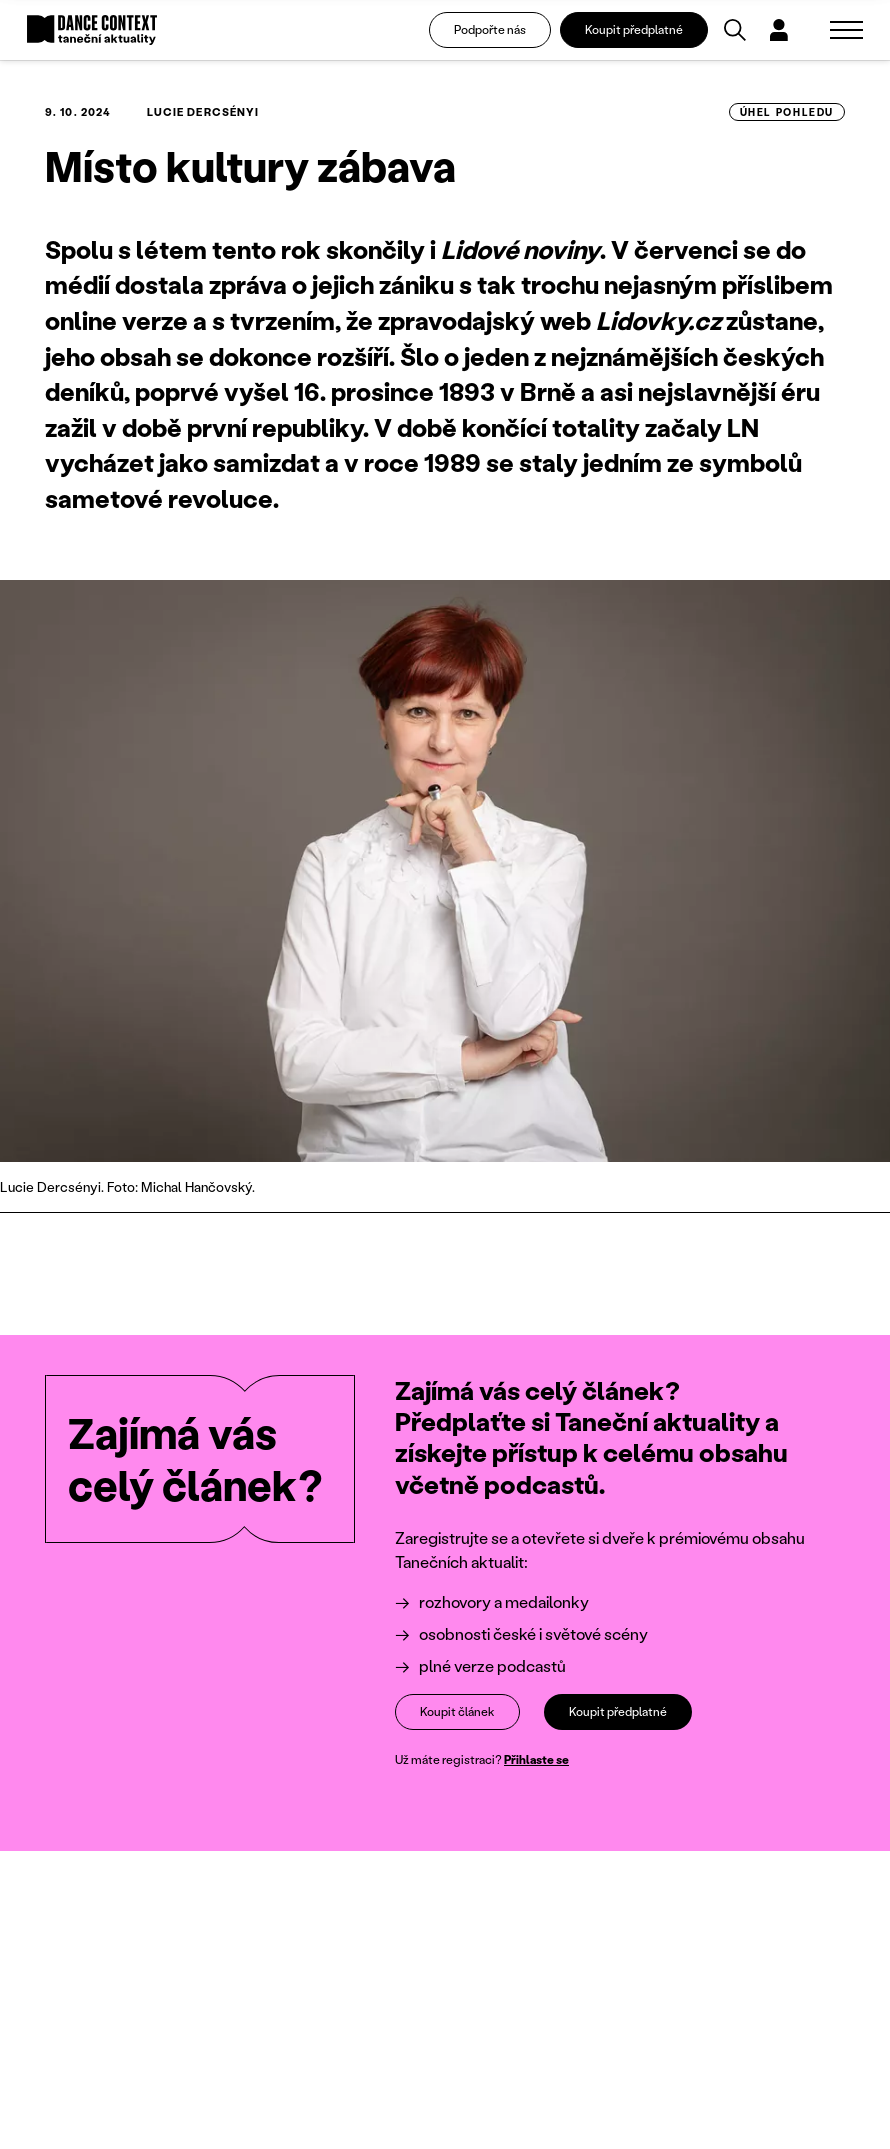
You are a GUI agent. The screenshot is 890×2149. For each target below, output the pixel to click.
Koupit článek (457, 1711)
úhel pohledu (787, 112)
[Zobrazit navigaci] (846, 30)
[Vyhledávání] (735, 30)
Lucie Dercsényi (203, 112)
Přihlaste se (536, 1759)
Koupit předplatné (634, 29)
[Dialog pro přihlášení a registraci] (779, 30)
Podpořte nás (490, 29)
